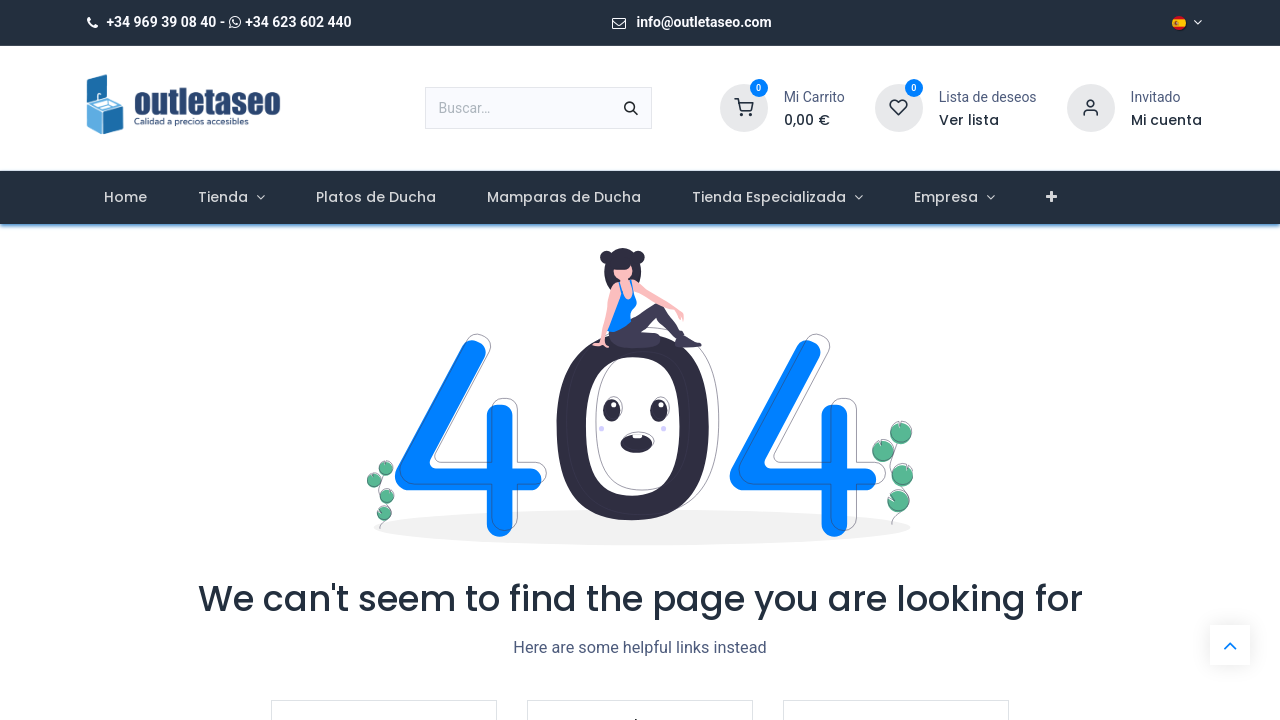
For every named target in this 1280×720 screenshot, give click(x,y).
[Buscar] (631, 108)
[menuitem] (125, 197)
